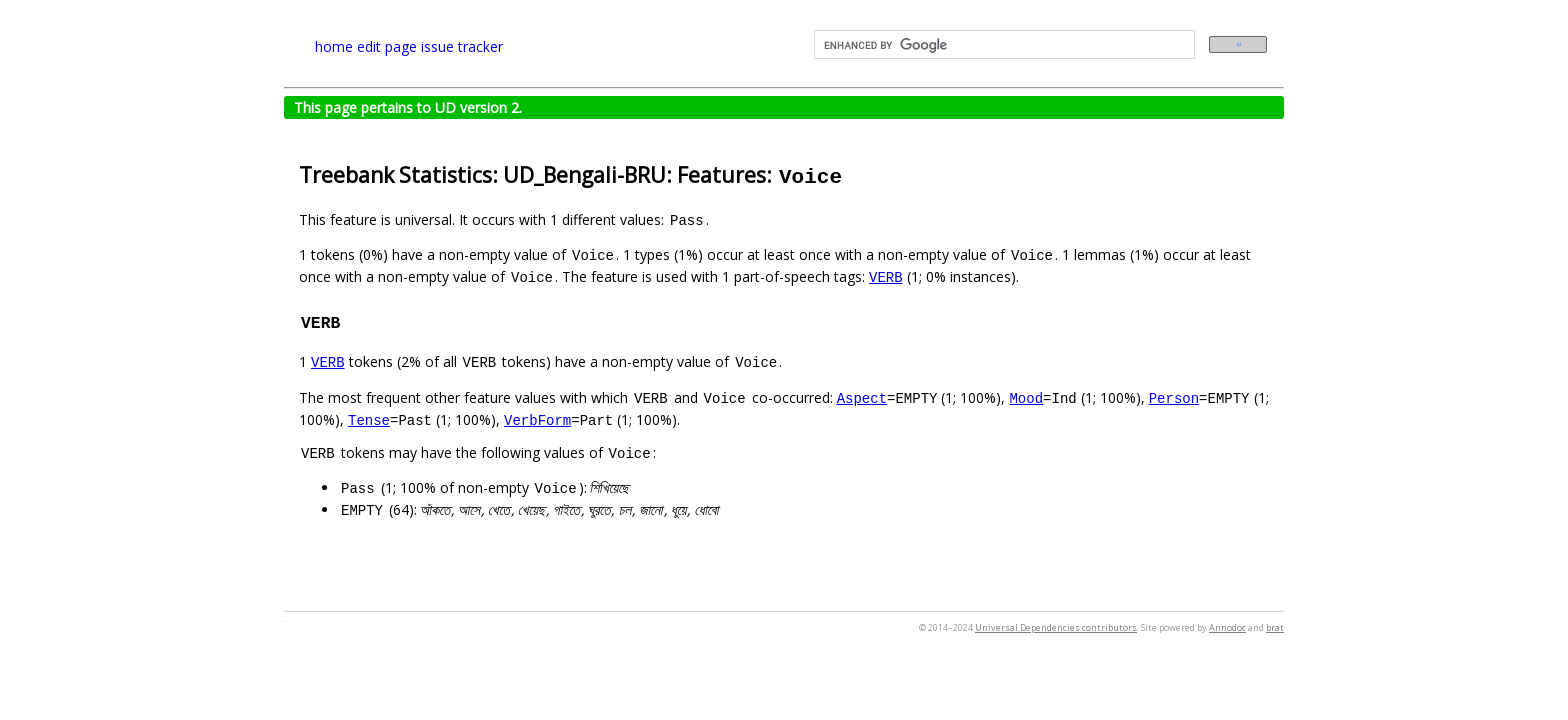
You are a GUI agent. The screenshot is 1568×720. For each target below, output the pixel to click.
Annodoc (1227, 627)
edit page (387, 46)
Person (1174, 397)
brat (1275, 627)
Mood (1026, 397)
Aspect (862, 397)
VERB (886, 276)
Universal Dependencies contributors (1056, 627)
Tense (369, 419)
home (334, 46)
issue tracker (462, 46)
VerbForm (537, 419)
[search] (1002, 45)
